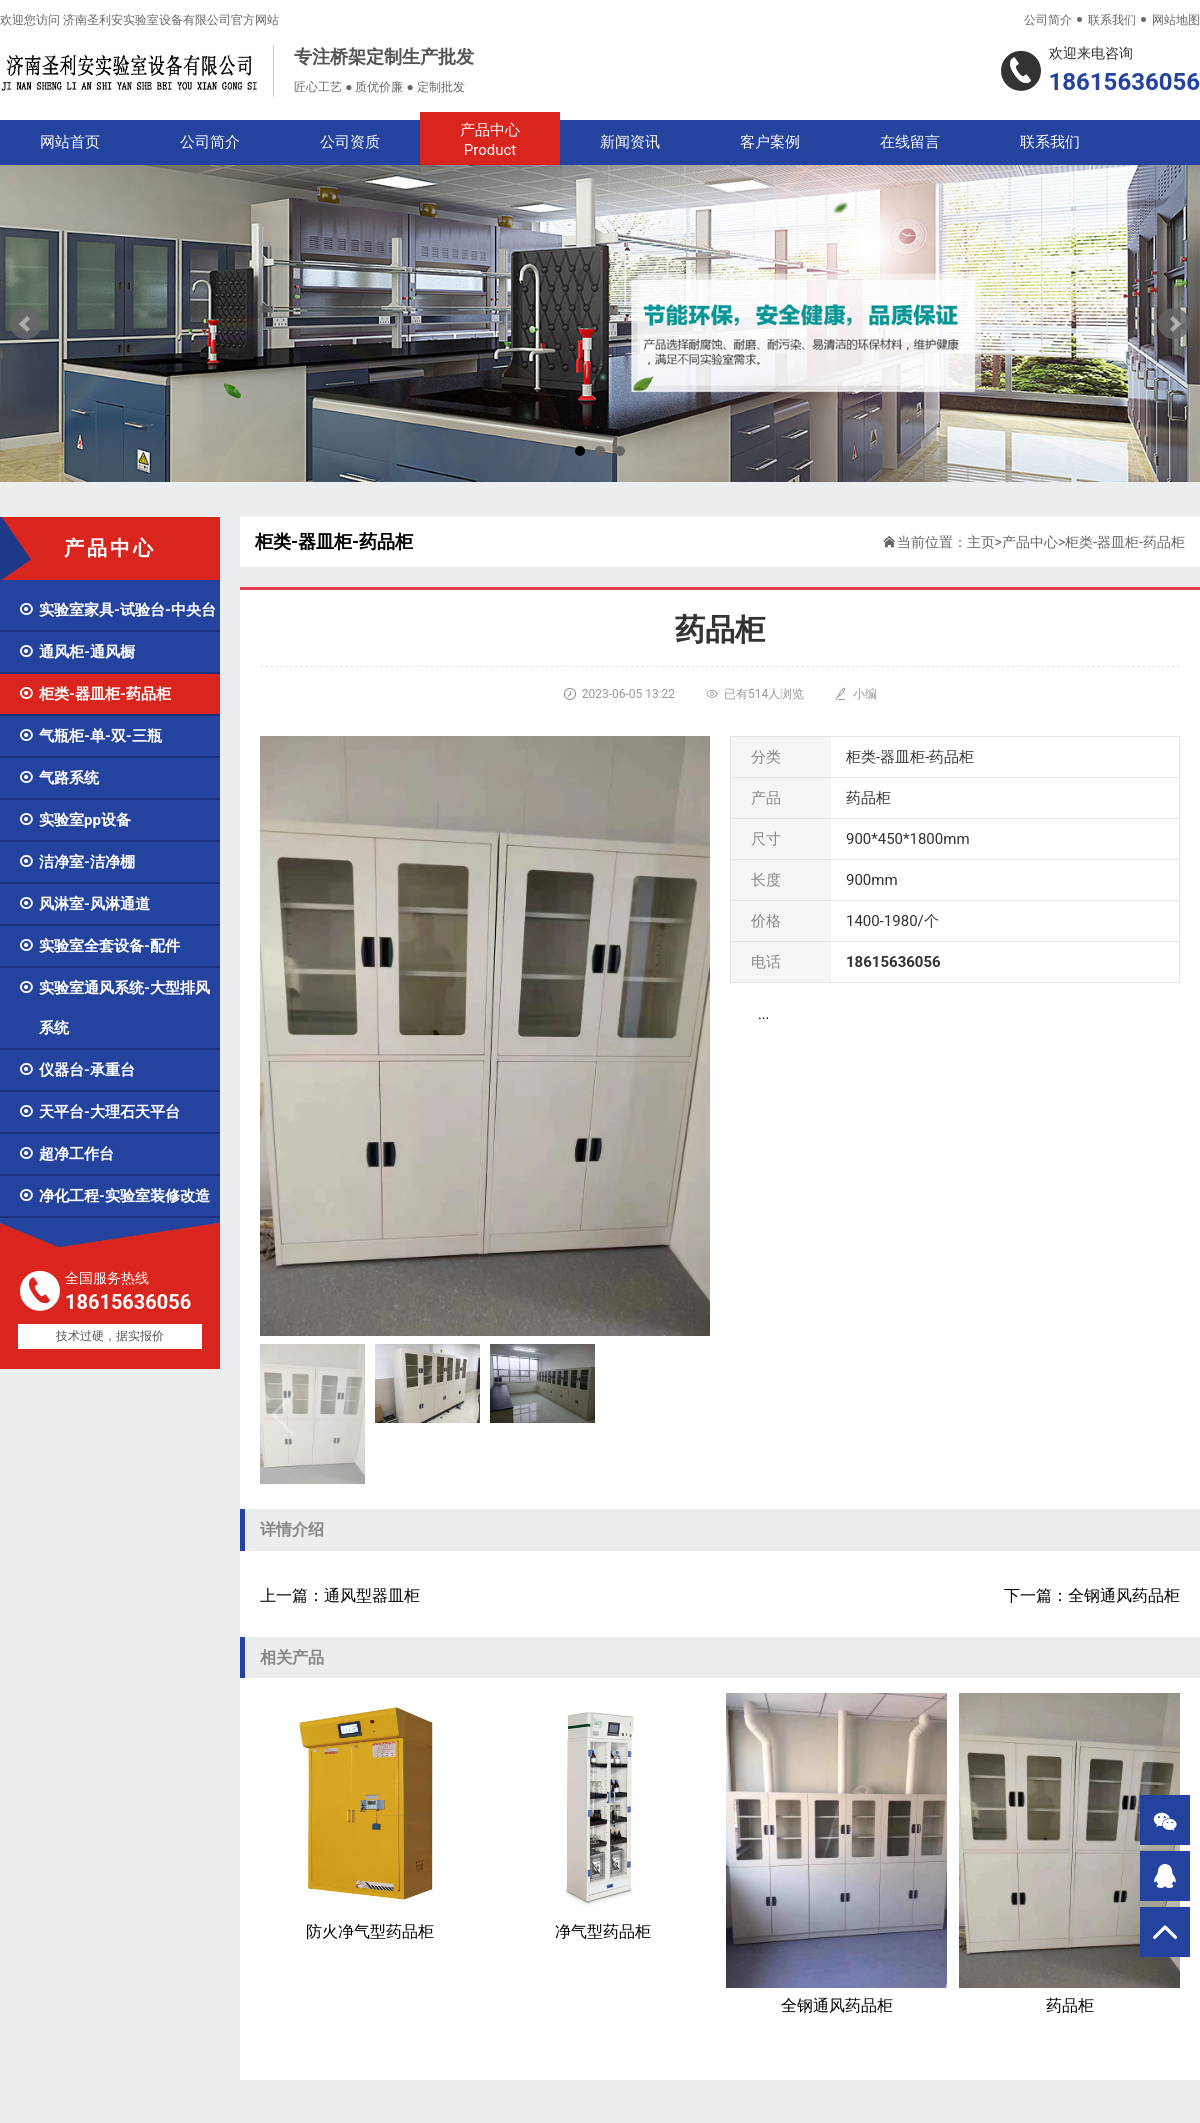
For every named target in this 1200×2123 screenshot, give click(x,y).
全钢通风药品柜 (836, 1853)
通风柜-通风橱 (76, 652)
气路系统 (58, 778)
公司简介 (1048, 20)
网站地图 (1176, 20)
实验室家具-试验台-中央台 (117, 610)
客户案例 (770, 142)
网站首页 (70, 142)
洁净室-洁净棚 (76, 862)
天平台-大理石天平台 (99, 1112)
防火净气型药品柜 (370, 1817)
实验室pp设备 (74, 820)
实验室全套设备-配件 (99, 946)
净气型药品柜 (603, 1817)
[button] (686, 1414)
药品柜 (1069, 1853)
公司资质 (350, 142)
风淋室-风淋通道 (84, 904)
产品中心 (490, 140)
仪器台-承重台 (76, 1070)
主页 (981, 542)
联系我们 (1112, 20)
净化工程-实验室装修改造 (114, 1196)
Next (1174, 324)
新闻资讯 (630, 142)
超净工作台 (66, 1154)
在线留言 (910, 142)
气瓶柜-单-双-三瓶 (90, 736)
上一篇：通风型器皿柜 (340, 1595)
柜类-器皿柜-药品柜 (94, 694)
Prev (26, 324)
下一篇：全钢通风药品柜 (1092, 1595)
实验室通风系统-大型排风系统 (114, 1008)
